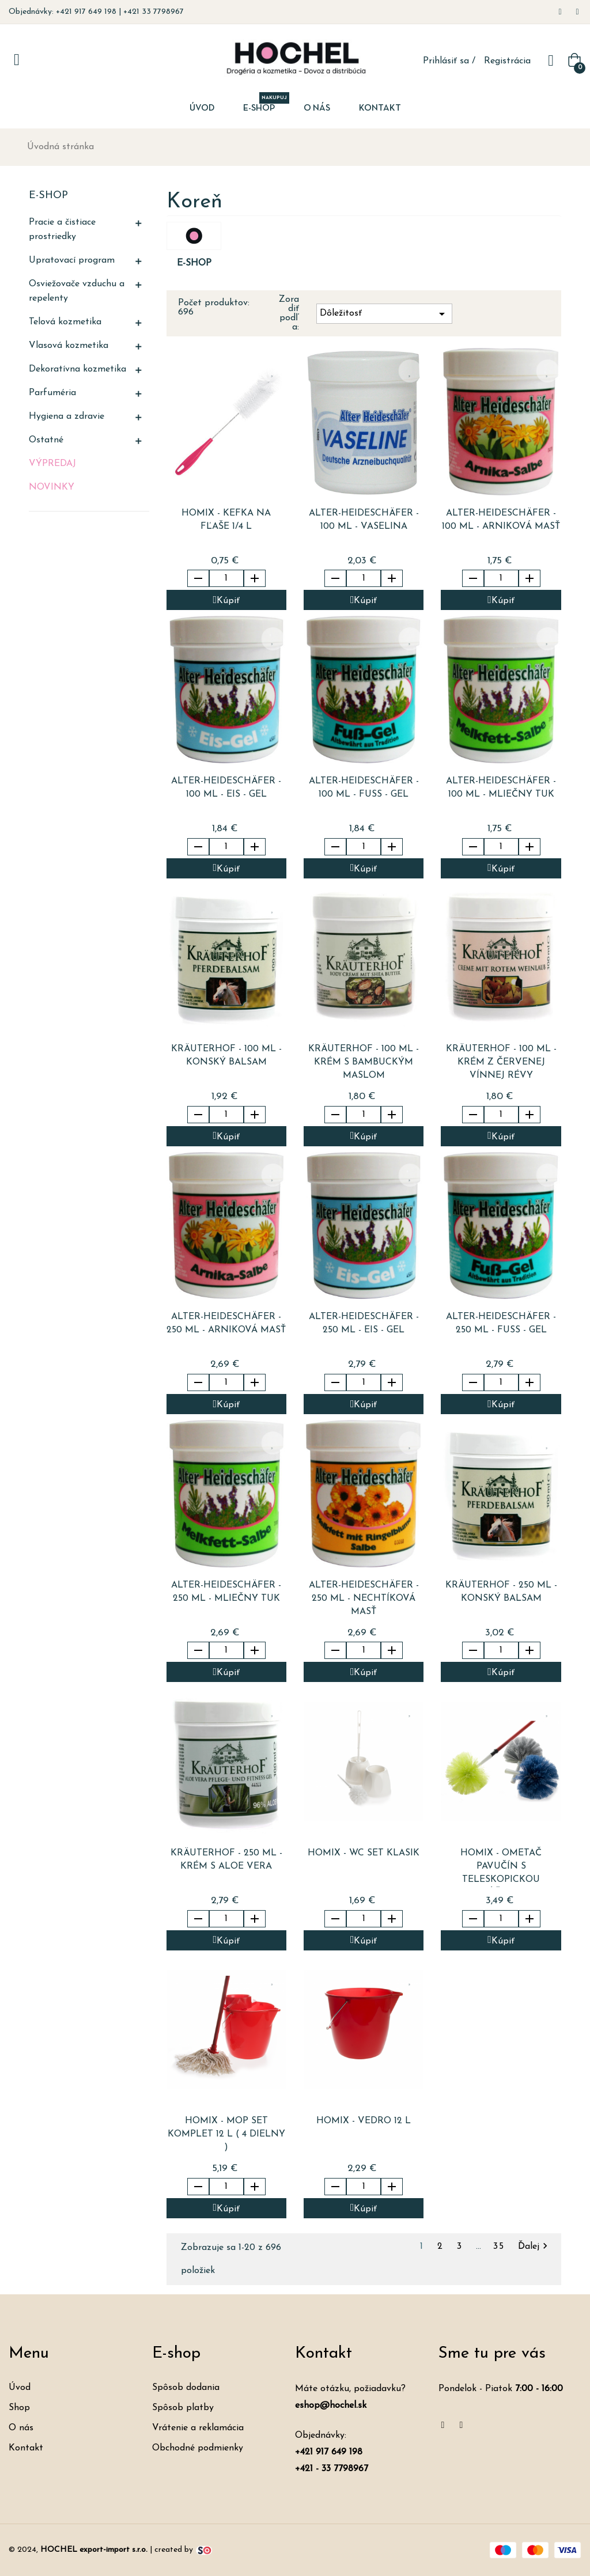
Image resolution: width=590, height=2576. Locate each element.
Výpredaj (52, 463)
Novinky (51, 487)
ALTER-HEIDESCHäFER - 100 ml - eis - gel (226, 787)
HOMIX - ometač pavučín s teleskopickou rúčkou (501, 1867)
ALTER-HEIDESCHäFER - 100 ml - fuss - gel (364, 787)
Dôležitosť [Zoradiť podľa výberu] (384, 314)
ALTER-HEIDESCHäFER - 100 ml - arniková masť (501, 520)
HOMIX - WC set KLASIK (363, 1853)
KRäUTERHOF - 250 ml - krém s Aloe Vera (226, 1859)
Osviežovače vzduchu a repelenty (76, 291)
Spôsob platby (183, 2407)
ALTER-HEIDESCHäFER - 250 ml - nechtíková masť (364, 1598)
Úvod (20, 2387)
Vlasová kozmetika (68, 345)
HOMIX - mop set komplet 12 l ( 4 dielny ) (226, 2134)
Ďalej (534, 2246)
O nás (21, 2428)
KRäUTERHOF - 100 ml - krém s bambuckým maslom (363, 1062)
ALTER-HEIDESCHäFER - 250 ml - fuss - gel (501, 1323)
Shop (19, 2407)
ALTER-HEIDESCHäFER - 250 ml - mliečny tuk (226, 1592)
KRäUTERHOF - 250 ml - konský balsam (501, 1592)
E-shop (48, 195)
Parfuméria (52, 392)
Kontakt (26, 2448)
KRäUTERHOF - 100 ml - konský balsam (226, 1055)
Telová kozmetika (65, 322)
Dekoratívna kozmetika (77, 369)
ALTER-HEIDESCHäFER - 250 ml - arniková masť (226, 1323)
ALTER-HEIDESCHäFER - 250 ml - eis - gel (364, 1323)
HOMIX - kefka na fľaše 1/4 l (226, 520)
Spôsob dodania (186, 2387)
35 (501, 2246)
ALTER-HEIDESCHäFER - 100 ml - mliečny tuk (501, 787)
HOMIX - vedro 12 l (363, 2121)
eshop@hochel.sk (330, 2405)
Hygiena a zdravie (66, 416)
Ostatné (46, 440)
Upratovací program (72, 260)
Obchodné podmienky (197, 2448)
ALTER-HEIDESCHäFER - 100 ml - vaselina (364, 520)
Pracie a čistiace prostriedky (62, 229)
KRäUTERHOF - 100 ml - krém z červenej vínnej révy (501, 1062)
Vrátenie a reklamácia (198, 2428)
